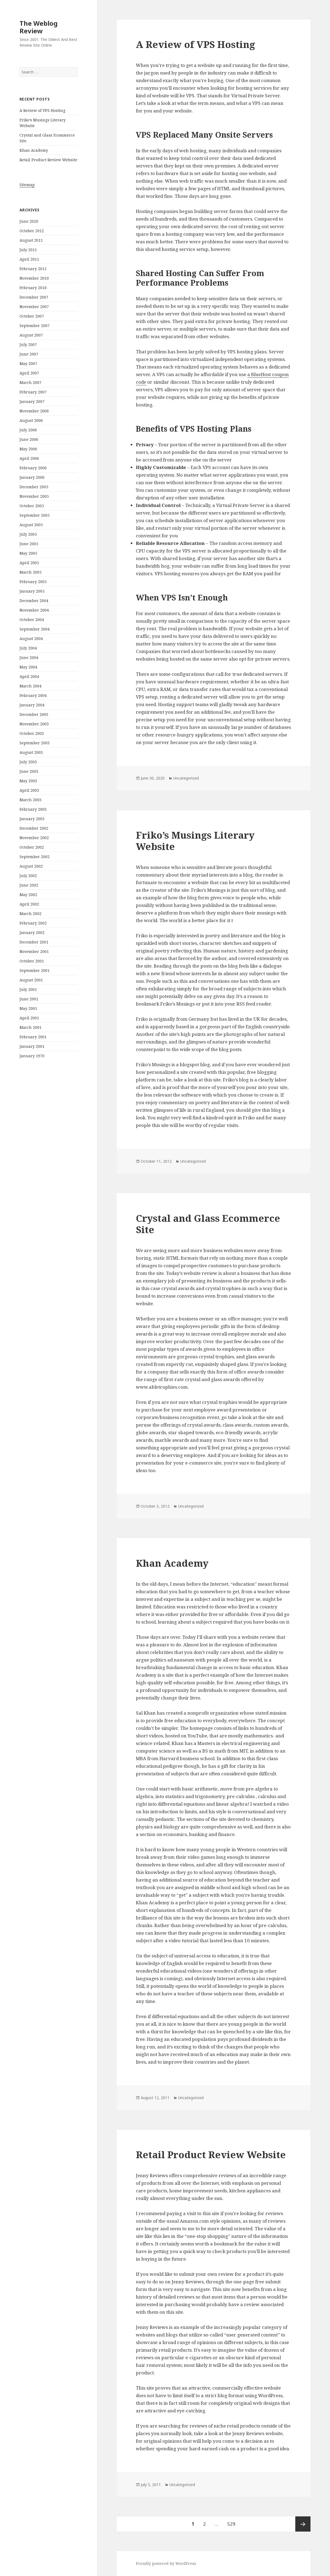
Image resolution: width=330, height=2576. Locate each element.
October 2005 (32, 505)
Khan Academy (34, 150)
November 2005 (34, 496)
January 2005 (32, 591)
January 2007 (32, 401)
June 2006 (29, 439)
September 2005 (35, 515)
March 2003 (30, 799)
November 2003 (34, 723)
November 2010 (34, 278)
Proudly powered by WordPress (166, 2563)
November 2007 (34, 306)
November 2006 (34, 410)
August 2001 (31, 979)
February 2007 (33, 392)
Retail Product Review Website (48, 159)
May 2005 (28, 553)
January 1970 (32, 1055)
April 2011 (29, 259)
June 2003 (29, 771)
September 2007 (35, 325)
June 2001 (29, 998)
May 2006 (28, 448)
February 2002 (33, 923)
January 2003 (32, 818)
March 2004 (30, 686)
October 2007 (32, 316)
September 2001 (35, 970)
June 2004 (29, 657)
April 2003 (29, 790)
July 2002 (28, 875)
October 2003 (32, 733)
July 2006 (28, 429)
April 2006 (29, 458)
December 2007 (34, 297)
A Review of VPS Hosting (42, 110)
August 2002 (31, 866)
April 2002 (29, 904)
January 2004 (32, 704)
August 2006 (31, 420)
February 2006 (33, 467)
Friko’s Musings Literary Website (195, 841)
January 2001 (32, 1046)
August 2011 (31, 240)
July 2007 (28, 344)
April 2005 (29, 562)
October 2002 (32, 847)
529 (232, 2521)
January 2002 (32, 932)
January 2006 (32, 477)
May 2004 (28, 667)
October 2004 (32, 619)
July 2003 (28, 761)
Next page (302, 2524)
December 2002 (34, 828)
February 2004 (33, 695)
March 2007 (30, 382)
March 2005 (30, 572)
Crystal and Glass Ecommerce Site (208, 1224)
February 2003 (33, 809)
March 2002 (30, 913)
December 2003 (34, 714)
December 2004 (34, 600)
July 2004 (28, 648)
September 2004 (35, 629)
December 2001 (34, 942)
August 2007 (31, 335)
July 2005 (28, 534)
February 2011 (33, 268)
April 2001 (29, 1017)
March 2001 (30, 1027)
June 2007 (29, 354)
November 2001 (34, 951)
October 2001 (32, 961)
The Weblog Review (38, 27)
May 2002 (28, 894)
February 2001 (33, 1036)
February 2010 (33, 287)
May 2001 (28, 1008)
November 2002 (34, 837)
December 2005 (34, 486)
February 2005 (33, 581)
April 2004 (29, 676)
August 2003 (31, 752)
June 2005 (29, 543)
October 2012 (32, 230)
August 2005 (31, 524)
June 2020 (29, 221)
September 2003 (35, 742)
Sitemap (27, 184)
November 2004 (34, 610)
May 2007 (28, 363)
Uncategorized (186, 778)
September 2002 (35, 856)
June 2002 (29, 885)
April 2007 (29, 373)
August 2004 (31, 638)
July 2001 (28, 989)
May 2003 (28, 780)
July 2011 (28, 249)
